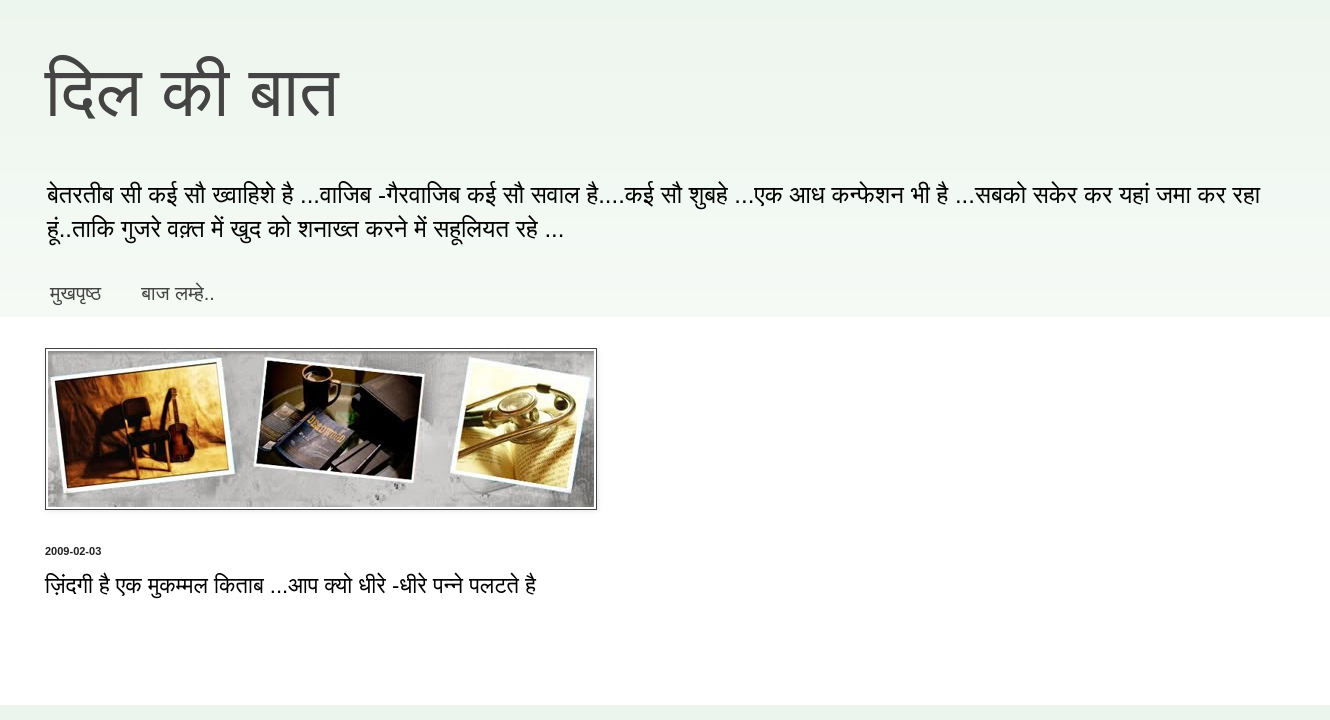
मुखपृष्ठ (75, 293)
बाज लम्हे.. (178, 293)
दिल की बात (192, 92)
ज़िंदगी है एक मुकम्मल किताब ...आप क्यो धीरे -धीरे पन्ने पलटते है (290, 585)
